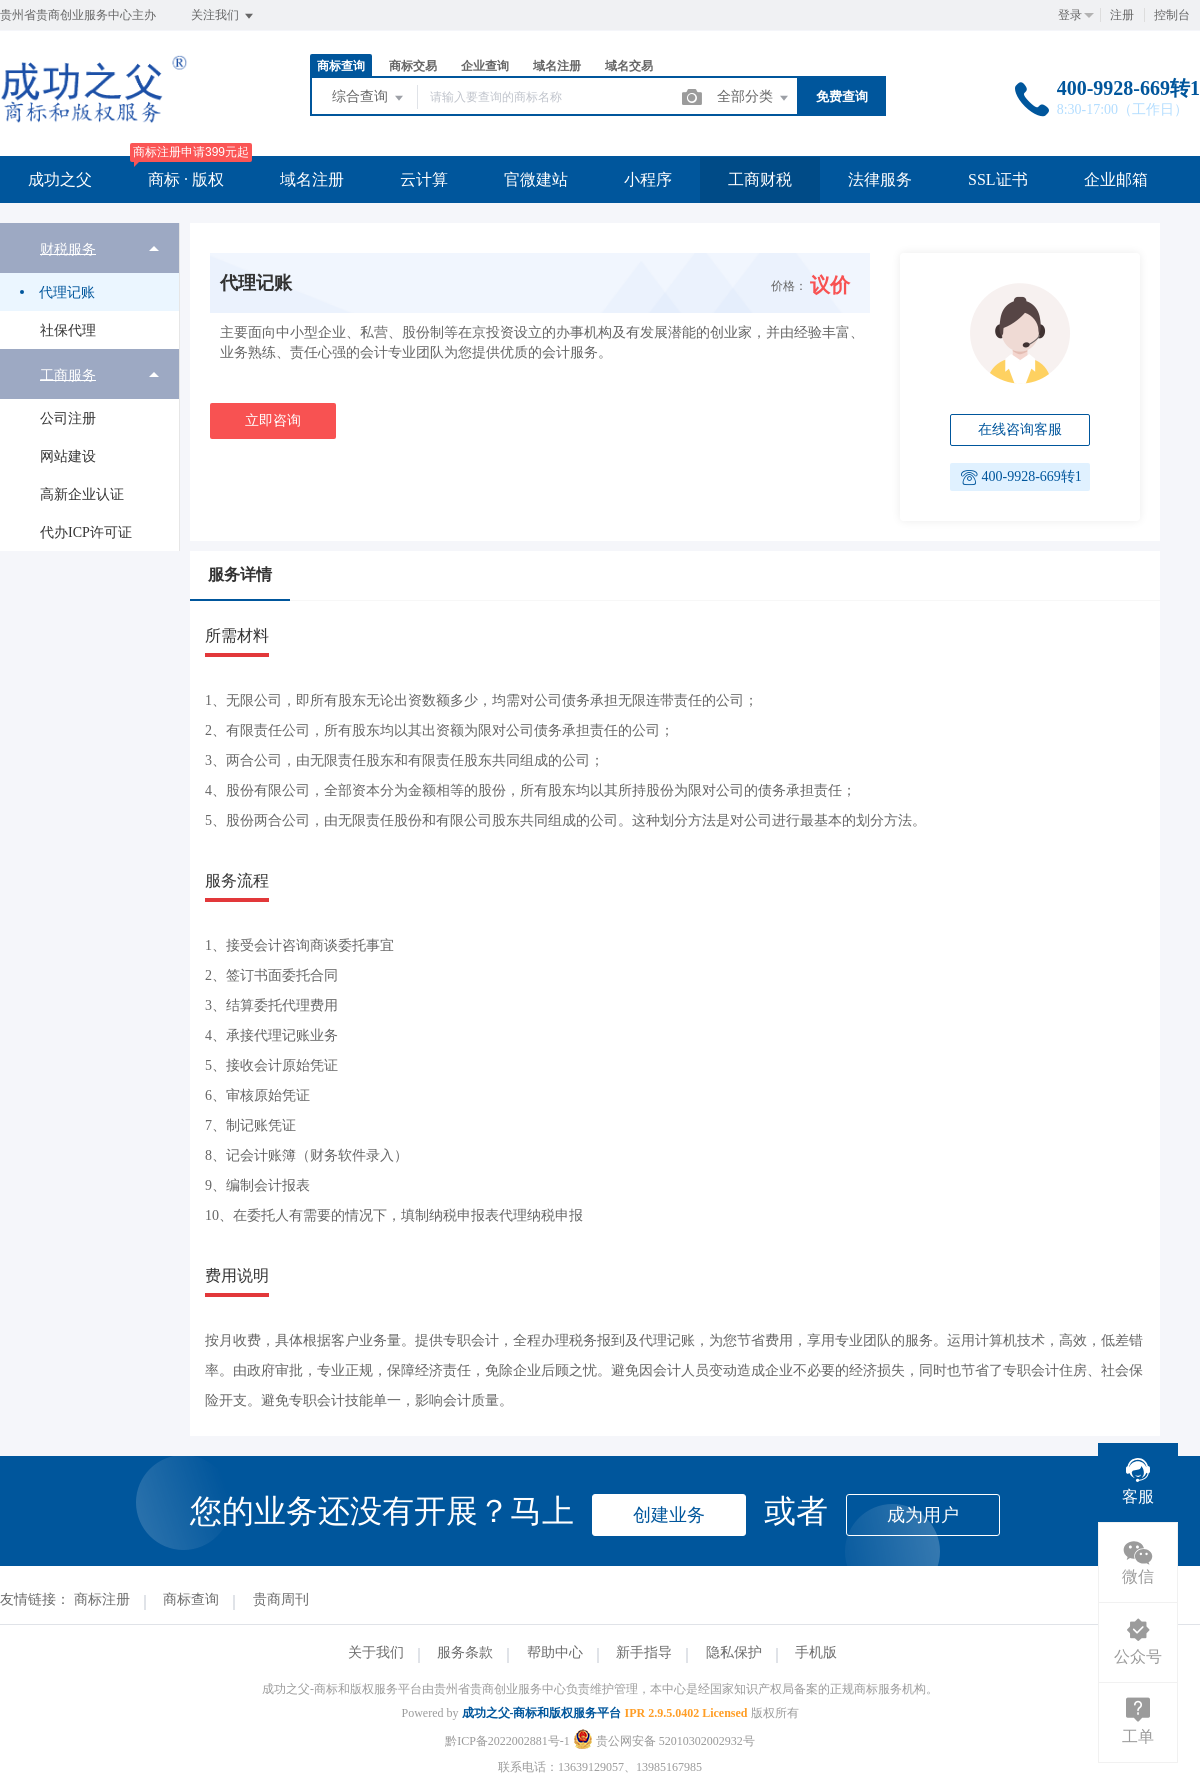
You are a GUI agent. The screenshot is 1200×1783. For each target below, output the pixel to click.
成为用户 (923, 1515)
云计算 (424, 179)
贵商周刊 (281, 1599)
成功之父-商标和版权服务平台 (542, 1713)
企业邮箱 (1116, 179)
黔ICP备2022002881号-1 (507, 1741)
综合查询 (369, 98)
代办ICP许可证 (86, 532)
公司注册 (68, 418)
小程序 (648, 179)
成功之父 (60, 179)
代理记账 (67, 292)
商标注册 (102, 1599)
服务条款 (465, 1652)
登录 (1070, 15)
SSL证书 (998, 179)
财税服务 (68, 248)
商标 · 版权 (186, 179)
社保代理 (68, 330)
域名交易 (629, 66)
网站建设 (68, 456)
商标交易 (413, 66)
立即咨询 (273, 420)
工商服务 (68, 374)
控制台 (1172, 15)
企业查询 (485, 66)
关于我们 (376, 1652)
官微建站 (536, 179)
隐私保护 (734, 1652)
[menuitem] (89, 286)
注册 (1122, 15)
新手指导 (644, 1652)
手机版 (816, 1652)
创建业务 (669, 1515)
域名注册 (557, 66)
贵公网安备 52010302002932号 (664, 1741)
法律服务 (880, 179)
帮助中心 (555, 1652)
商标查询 (341, 66)
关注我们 (223, 16)
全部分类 (754, 98)
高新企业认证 (82, 494)
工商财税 (760, 179)
